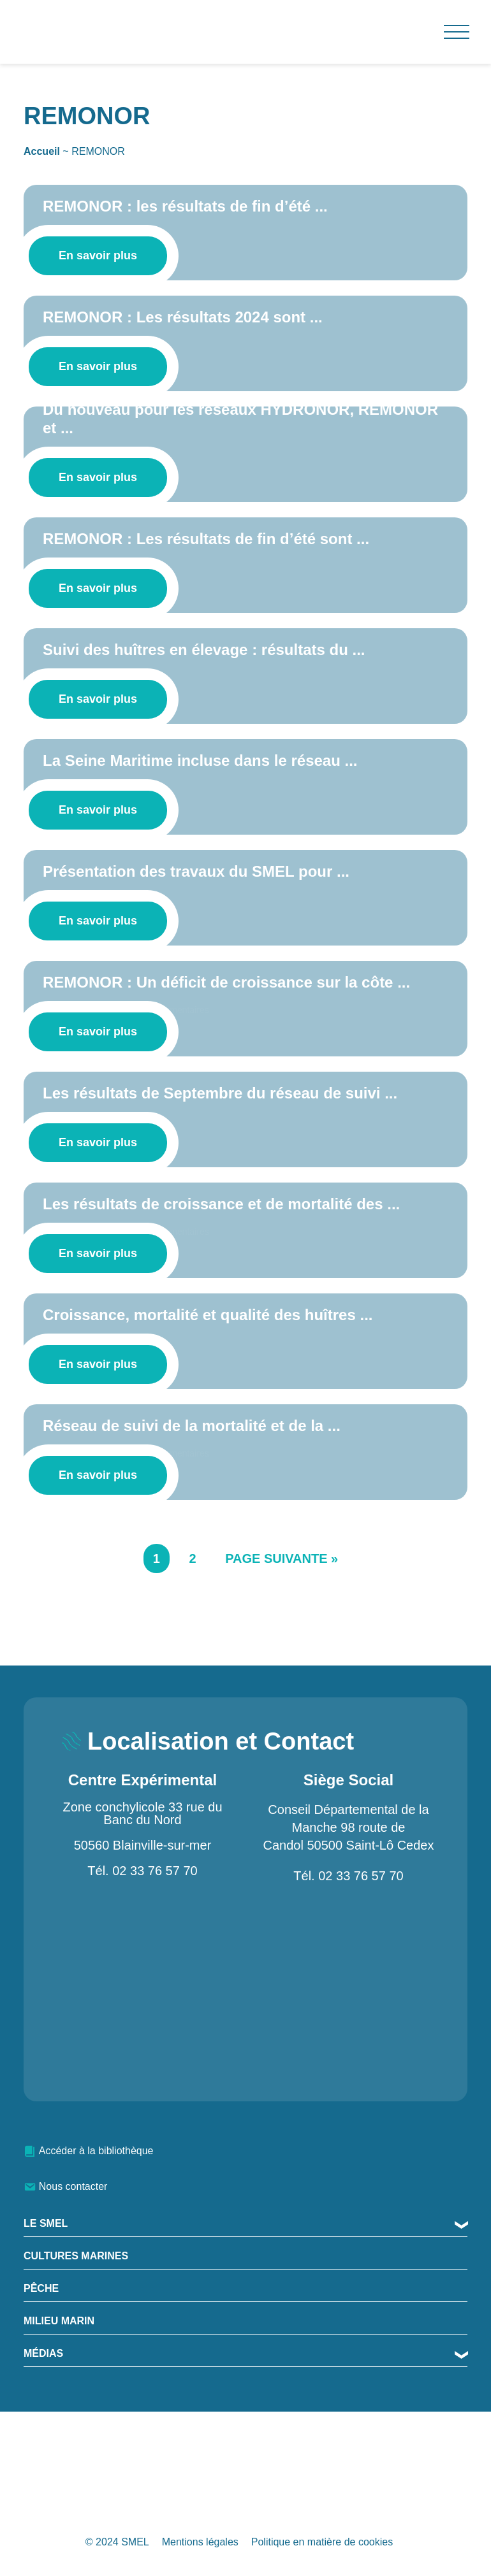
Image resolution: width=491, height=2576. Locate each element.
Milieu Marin (59, 2320)
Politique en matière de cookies (322, 2541)
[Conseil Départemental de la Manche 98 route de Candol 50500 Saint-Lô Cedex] (348, 1989)
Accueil (42, 151)
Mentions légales (200, 2541)
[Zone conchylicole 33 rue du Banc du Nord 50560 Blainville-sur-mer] (142, 1988)
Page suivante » (281, 1558)
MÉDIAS (43, 2353)
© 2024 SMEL (117, 2541)
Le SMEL (46, 2223)
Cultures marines (76, 2255)
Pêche (41, 2288)
